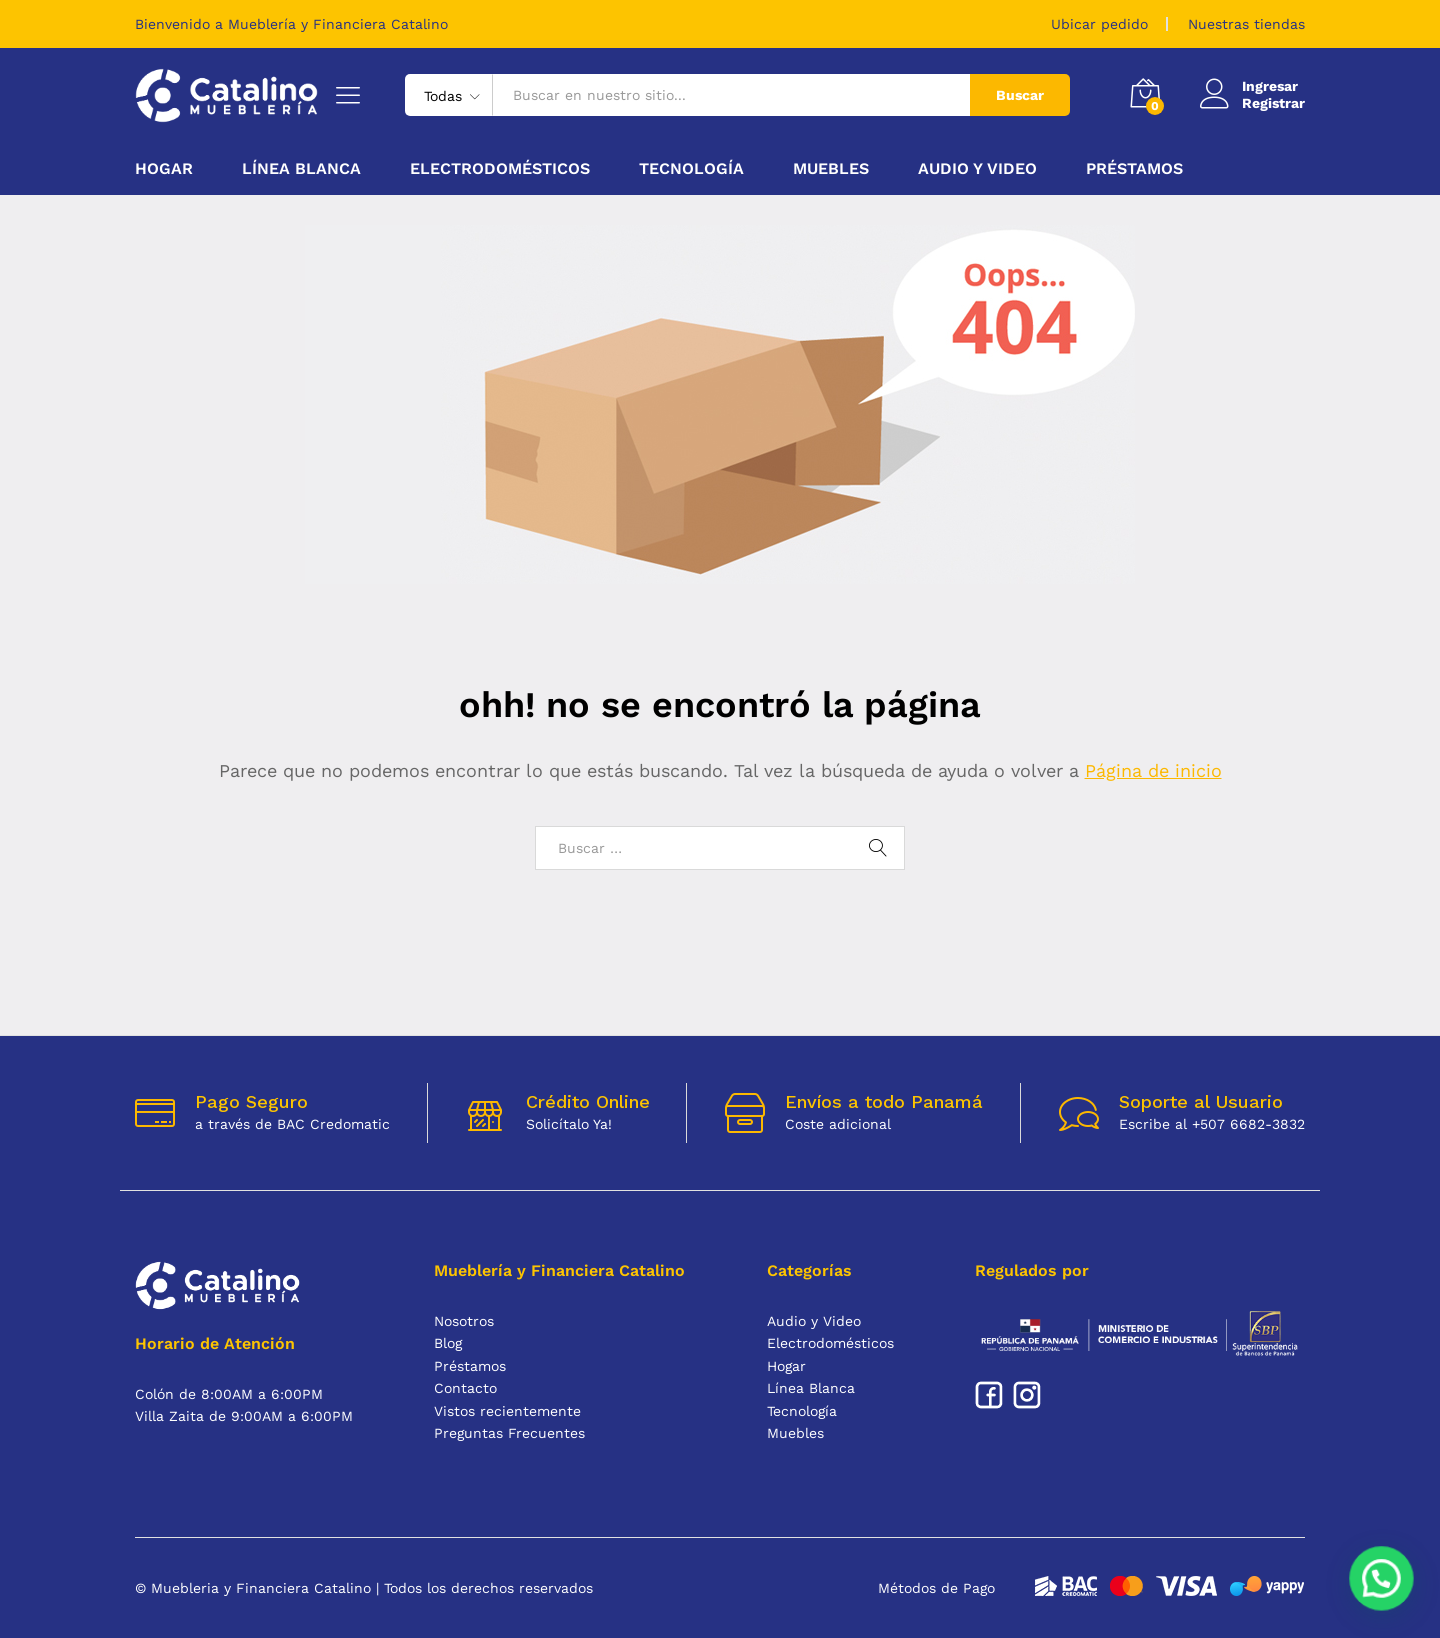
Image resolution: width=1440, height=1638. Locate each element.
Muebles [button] (831, 169)
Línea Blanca (811, 1388)
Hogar (786, 1366)
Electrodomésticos (830, 1343)
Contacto (465, 1388)
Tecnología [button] (691, 169)
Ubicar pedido (1099, 24)
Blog (448, 1343)
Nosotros (464, 1321)
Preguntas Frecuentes (509, 1433)
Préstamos (1134, 169)
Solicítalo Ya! (569, 1124)
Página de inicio (1153, 770)
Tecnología (802, 1411)
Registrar (1273, 103)
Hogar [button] (164, 169)
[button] (1383, 1583)
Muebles (795, 1433)
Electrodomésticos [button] (500, 169)
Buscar (1020, 95)
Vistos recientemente (507, 1411)
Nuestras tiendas (1246, 24)
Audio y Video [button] (977, 169)
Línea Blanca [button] (301, 169)
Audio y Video (814, 1321)
